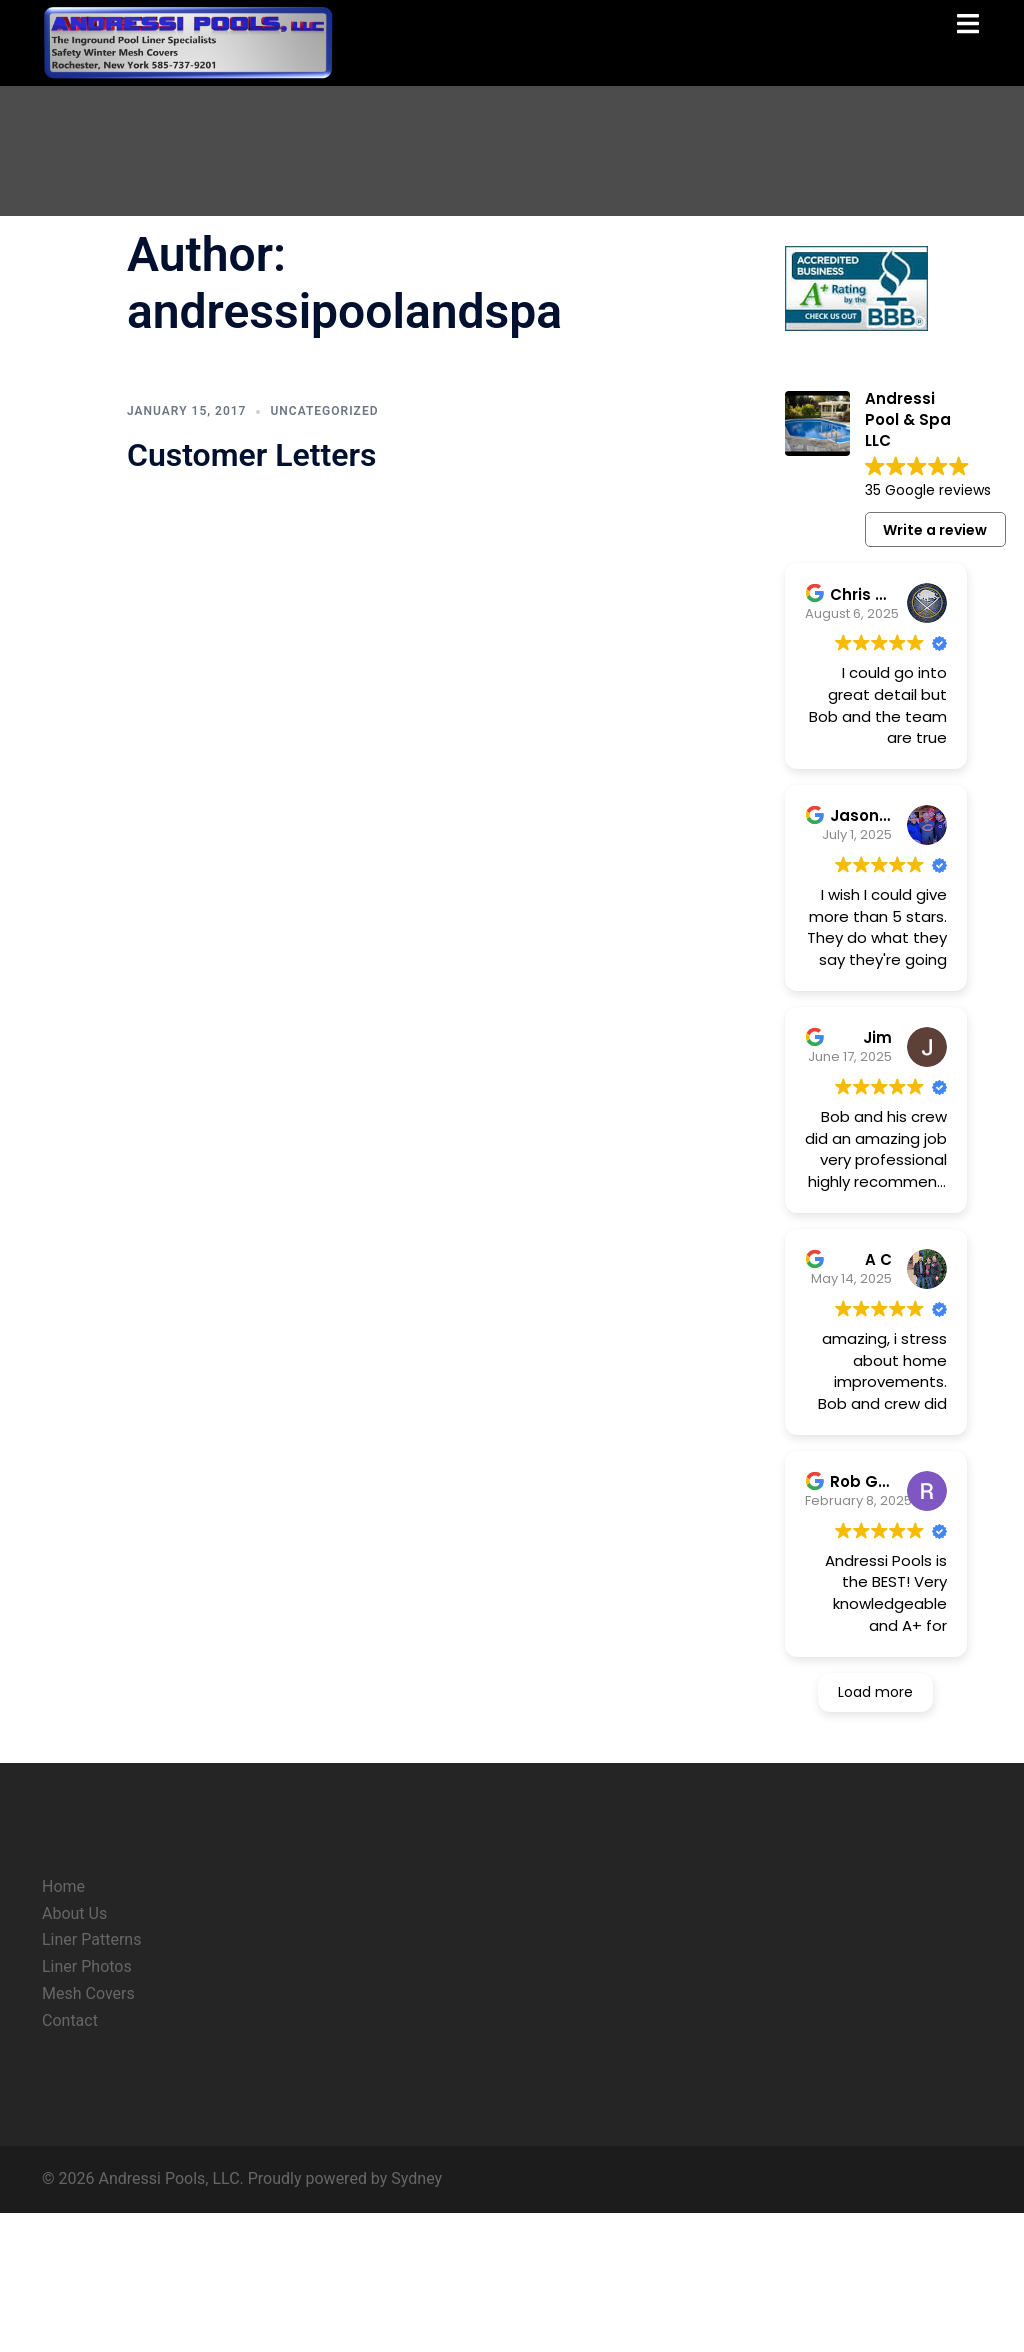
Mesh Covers (88, 2133)
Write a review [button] (935, 530)
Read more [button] (909, 767)
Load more (875, 1832)
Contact (70, 2160)
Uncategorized (324, 411)
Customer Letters (251, 455)
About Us (74, 2052)
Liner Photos (87, 2106)
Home (63, 2025)
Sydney (416, 2317)
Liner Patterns (91, 2079)
